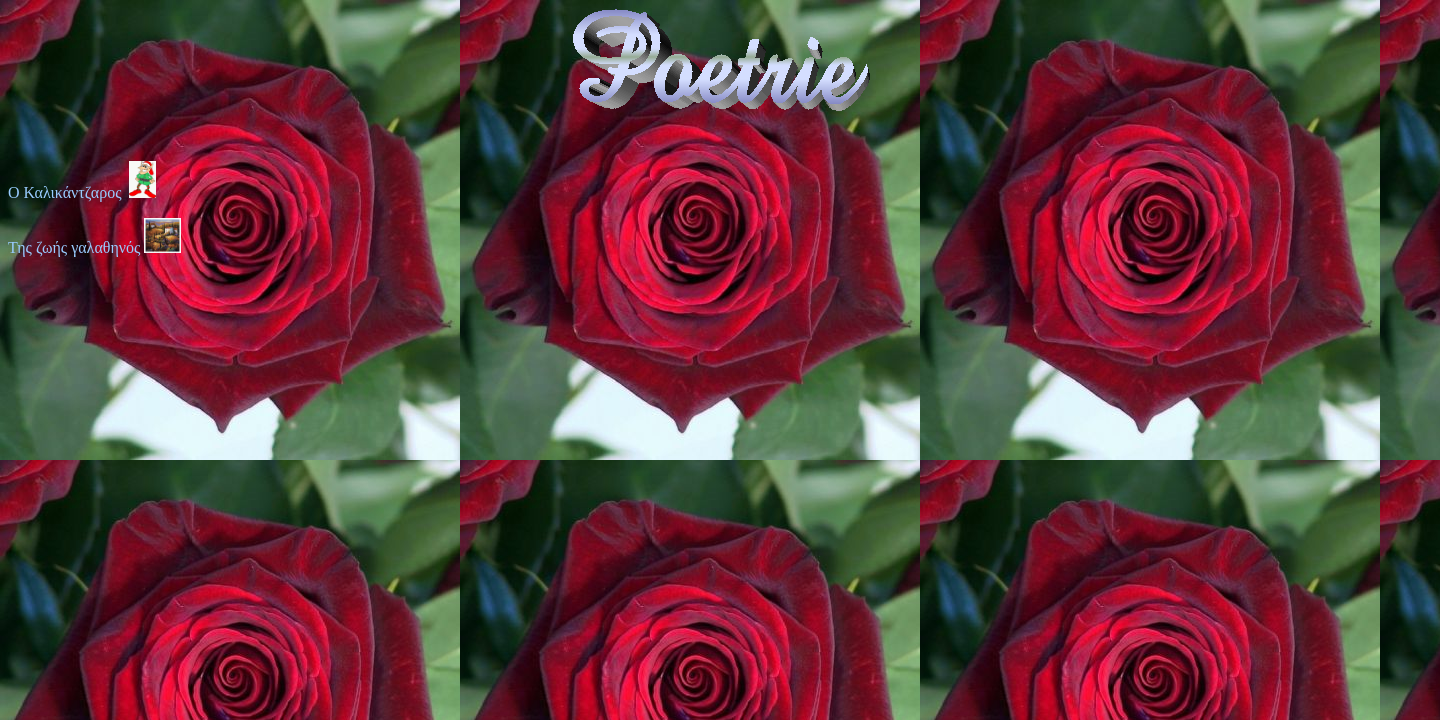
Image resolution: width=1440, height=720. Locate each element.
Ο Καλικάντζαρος (82, 192)
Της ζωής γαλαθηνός (76, 247)
